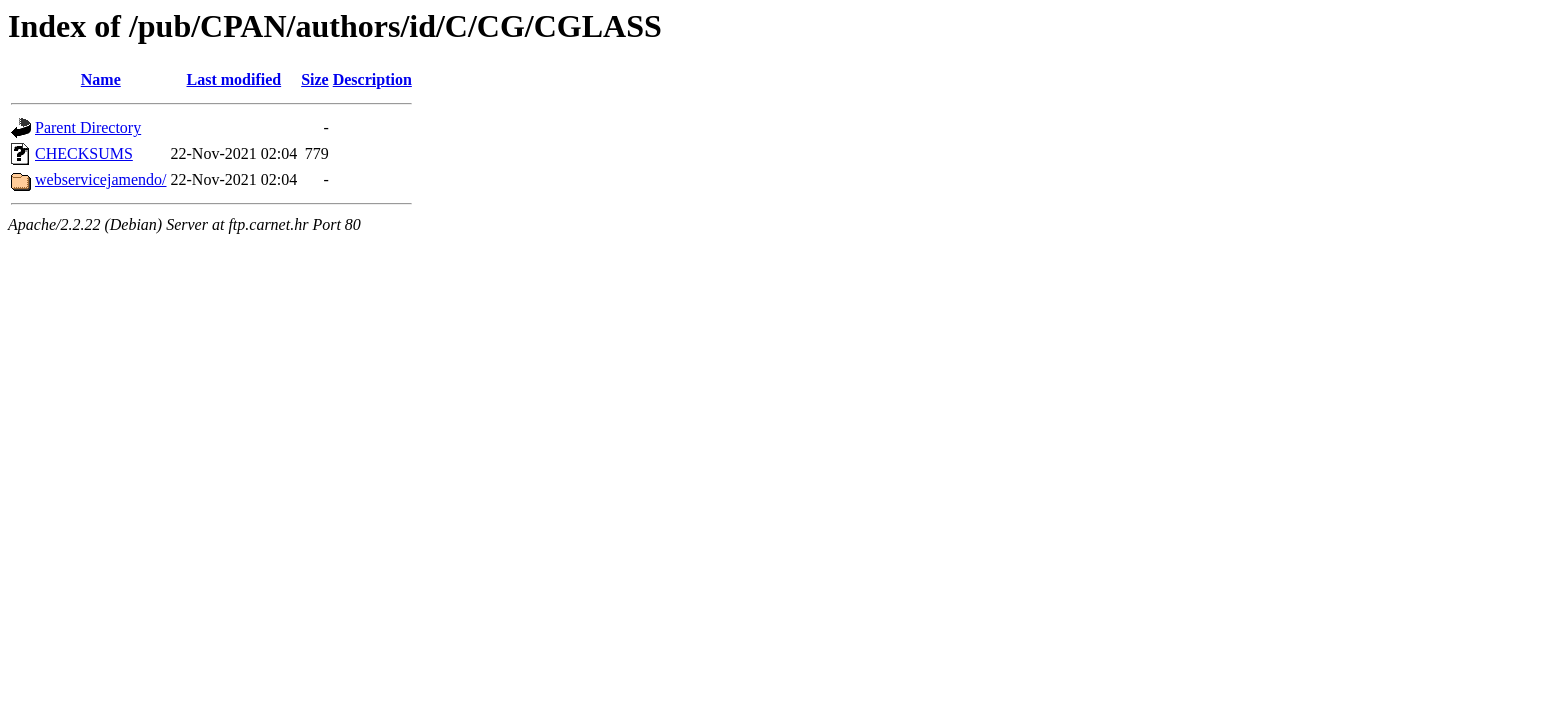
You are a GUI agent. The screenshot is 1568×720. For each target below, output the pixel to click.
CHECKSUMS (84, 153)
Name (101, 79)
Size (315, 79)
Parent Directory (88, 127)
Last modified (233, 79)
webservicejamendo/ (101, 179)
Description (372, 79)
